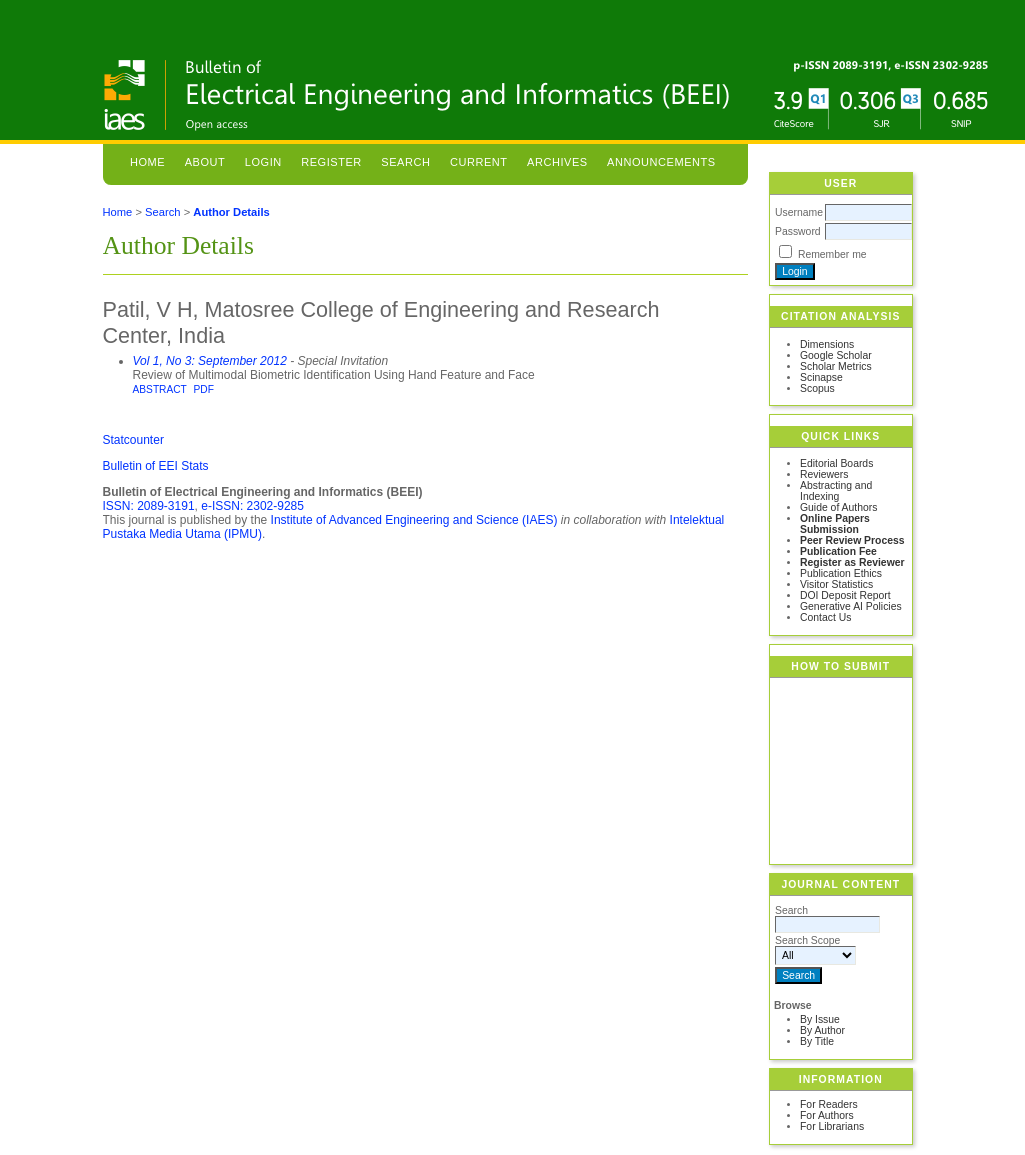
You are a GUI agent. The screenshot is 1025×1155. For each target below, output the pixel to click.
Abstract (160, 389)
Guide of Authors (838, 507)
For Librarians (832, 1126)
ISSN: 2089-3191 (149, 506)
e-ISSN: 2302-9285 (252, 506)
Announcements (661, 162)
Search (405, 162)
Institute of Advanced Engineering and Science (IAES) (414, 520)
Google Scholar (836, 355)
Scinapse (821, 377)
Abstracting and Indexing (836, 491)
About (205, 162)
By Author (822, 1030)
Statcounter (133, 440)
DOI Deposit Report (845, 595)
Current (479, 162)
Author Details (231, 212)
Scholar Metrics (836, 366)
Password (798, 231)
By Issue (820, 1019)
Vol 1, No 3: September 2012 (210, 361)
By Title (817, 1041)
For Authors (827, 1115)
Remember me (832, 254)
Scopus (817, 388)
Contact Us (825, 617)
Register (331, 162)
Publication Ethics (841, 573)
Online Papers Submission (835, 524)
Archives (557, 162)
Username (799, 212)
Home (147, 162)
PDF (204, 389)
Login (263, 162)
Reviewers (824, 474)
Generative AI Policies (851, 606)
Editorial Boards (836, 463)
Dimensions (827, 344)
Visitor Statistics (836, 584)
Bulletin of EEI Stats (156, 466)
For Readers (829, 1104)
